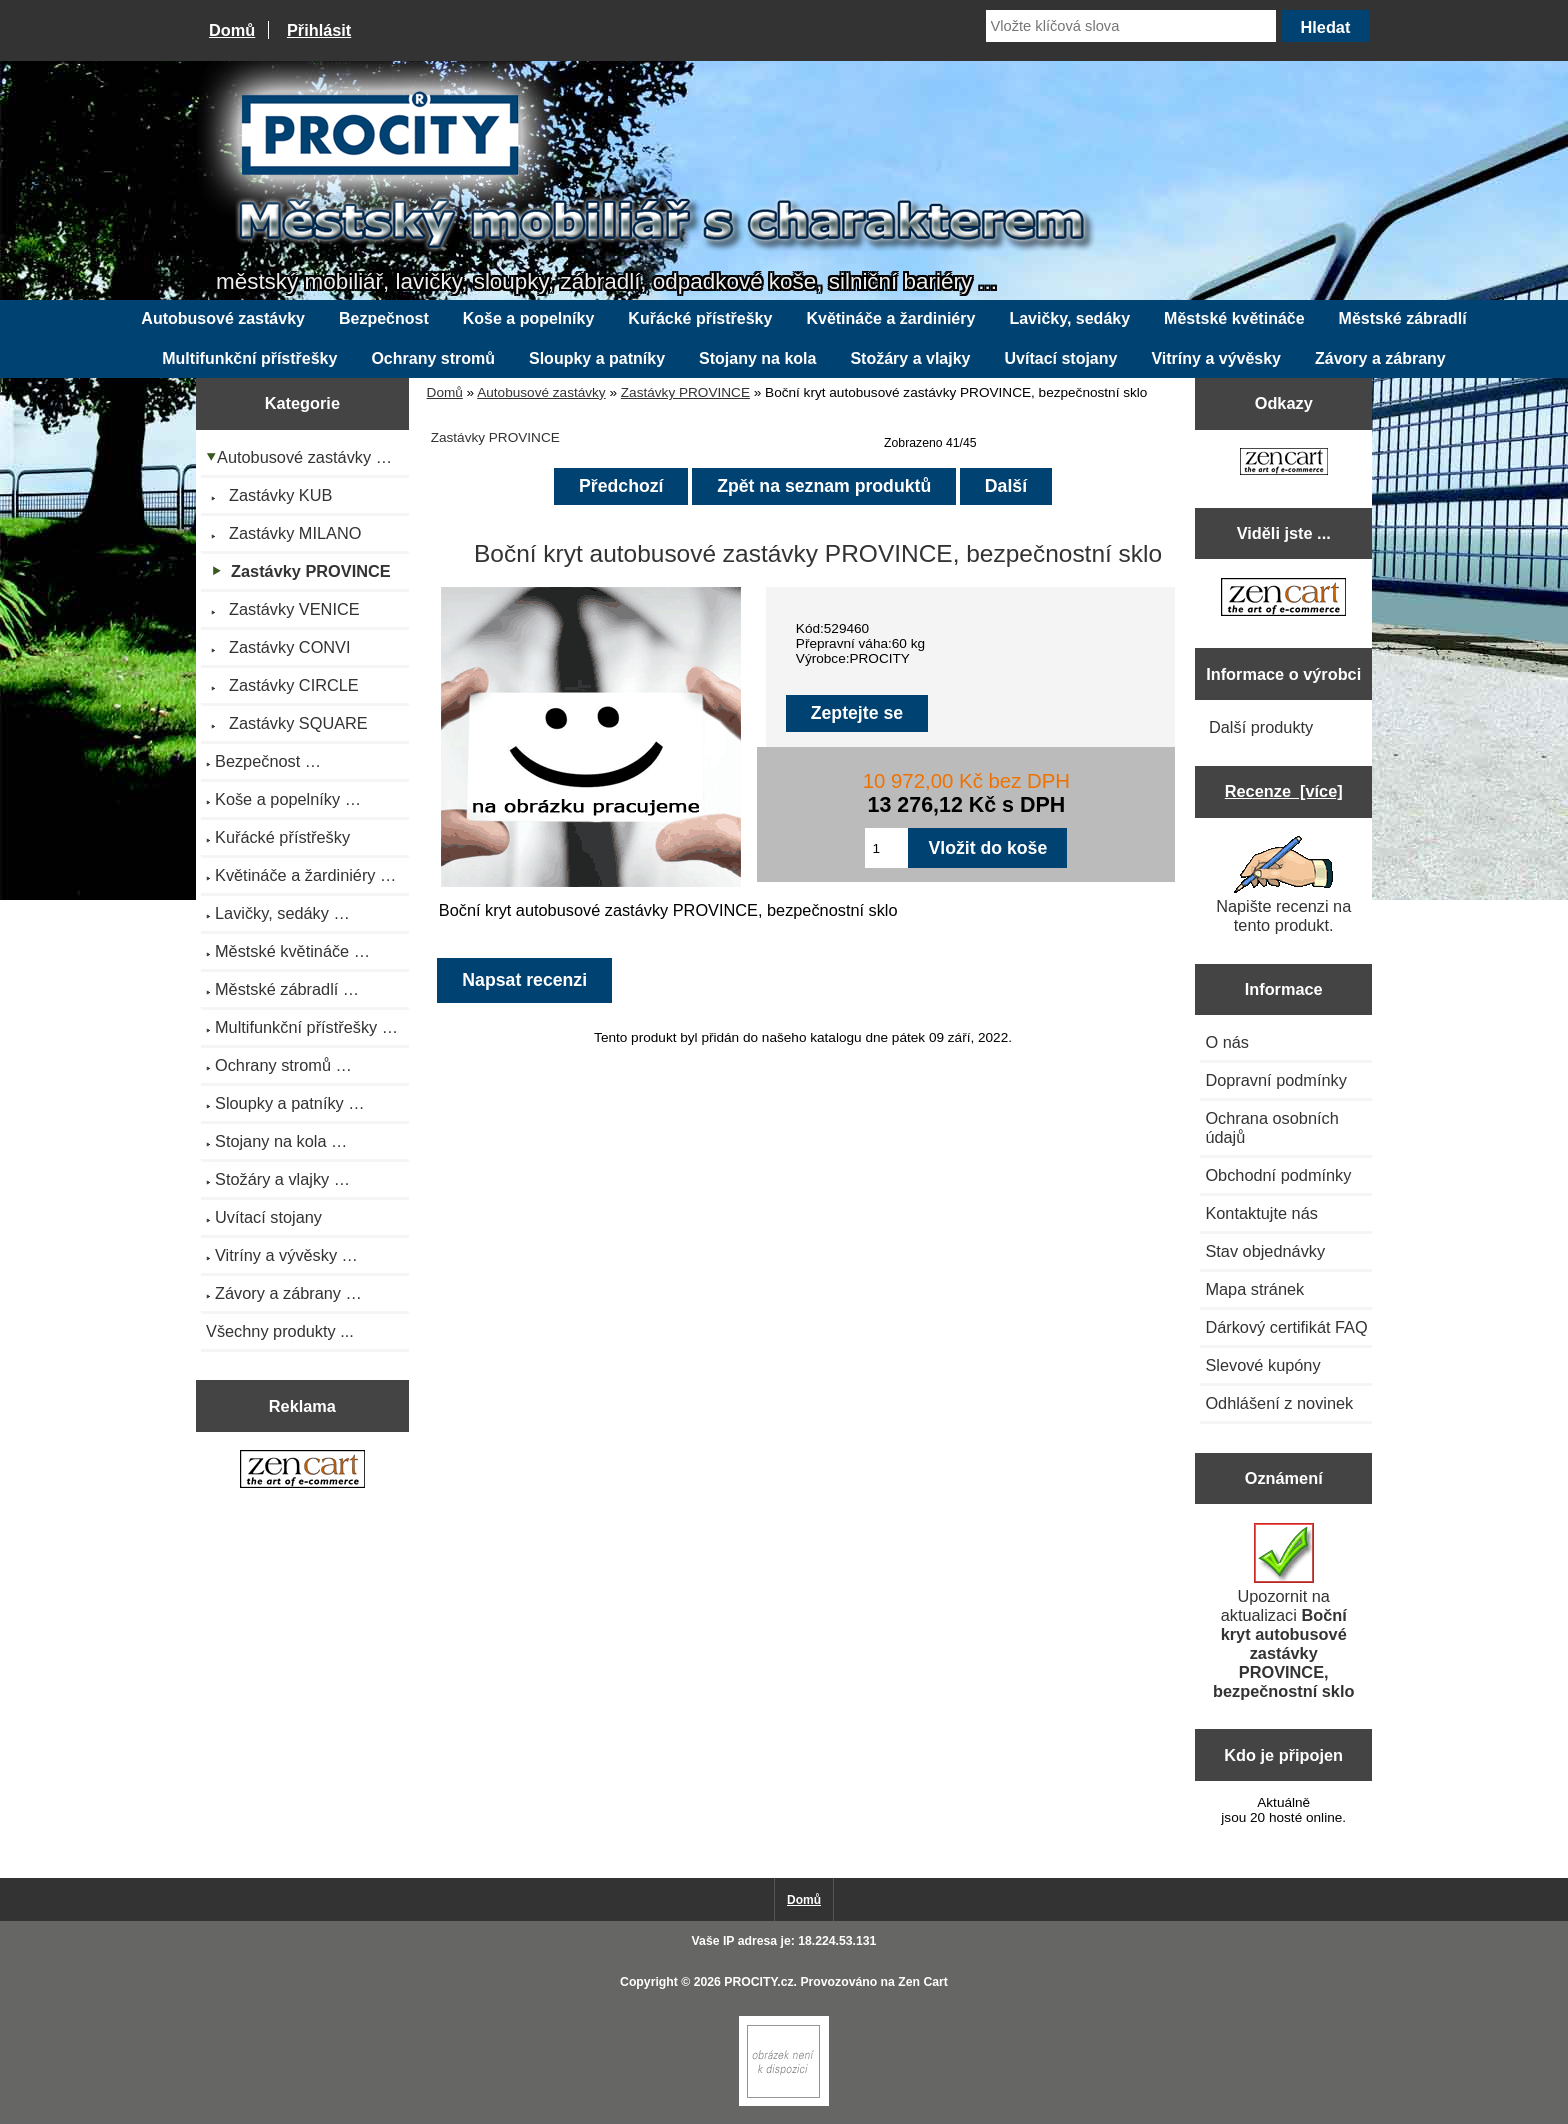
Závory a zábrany (1380, 358)
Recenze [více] (1284, 791)
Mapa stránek (1254, 1289)
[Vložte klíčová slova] (1131, 26)
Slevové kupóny (1262, 1365)
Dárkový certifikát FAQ (1286, 1327)
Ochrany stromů (433, 358)
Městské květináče (1234, 318)
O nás (1227, 1042)
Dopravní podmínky (1275, 1080)
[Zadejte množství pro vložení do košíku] (886, 848)
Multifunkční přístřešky (249, 358)
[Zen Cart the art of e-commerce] (302, 1472)
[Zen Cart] (784, 2101)
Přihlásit (319, 30)
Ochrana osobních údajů (1271, 1127)
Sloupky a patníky (597, 358)
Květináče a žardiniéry (890, 318)
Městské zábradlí (1403, 318)
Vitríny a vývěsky (1216, 358)
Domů (232, 30)
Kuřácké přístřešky (700, 318)
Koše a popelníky (529, 318)
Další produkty (1261, 727)
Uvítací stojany (1061, 358)
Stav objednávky (1265, 1251)
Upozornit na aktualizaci (1283, 1611)
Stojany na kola (757, 358)
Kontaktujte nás (1261, 1213)
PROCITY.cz (758, 1982)
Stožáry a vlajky (910, 358)
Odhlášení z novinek (1279, 1403)
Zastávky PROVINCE (685, 392)
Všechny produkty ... (280, 1331)
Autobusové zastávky (541, 392)
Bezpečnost (384, 318)
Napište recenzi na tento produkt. (1283, 885)
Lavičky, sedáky (1069, 318)
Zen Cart (923, 1982)
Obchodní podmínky (1278, 1175)
